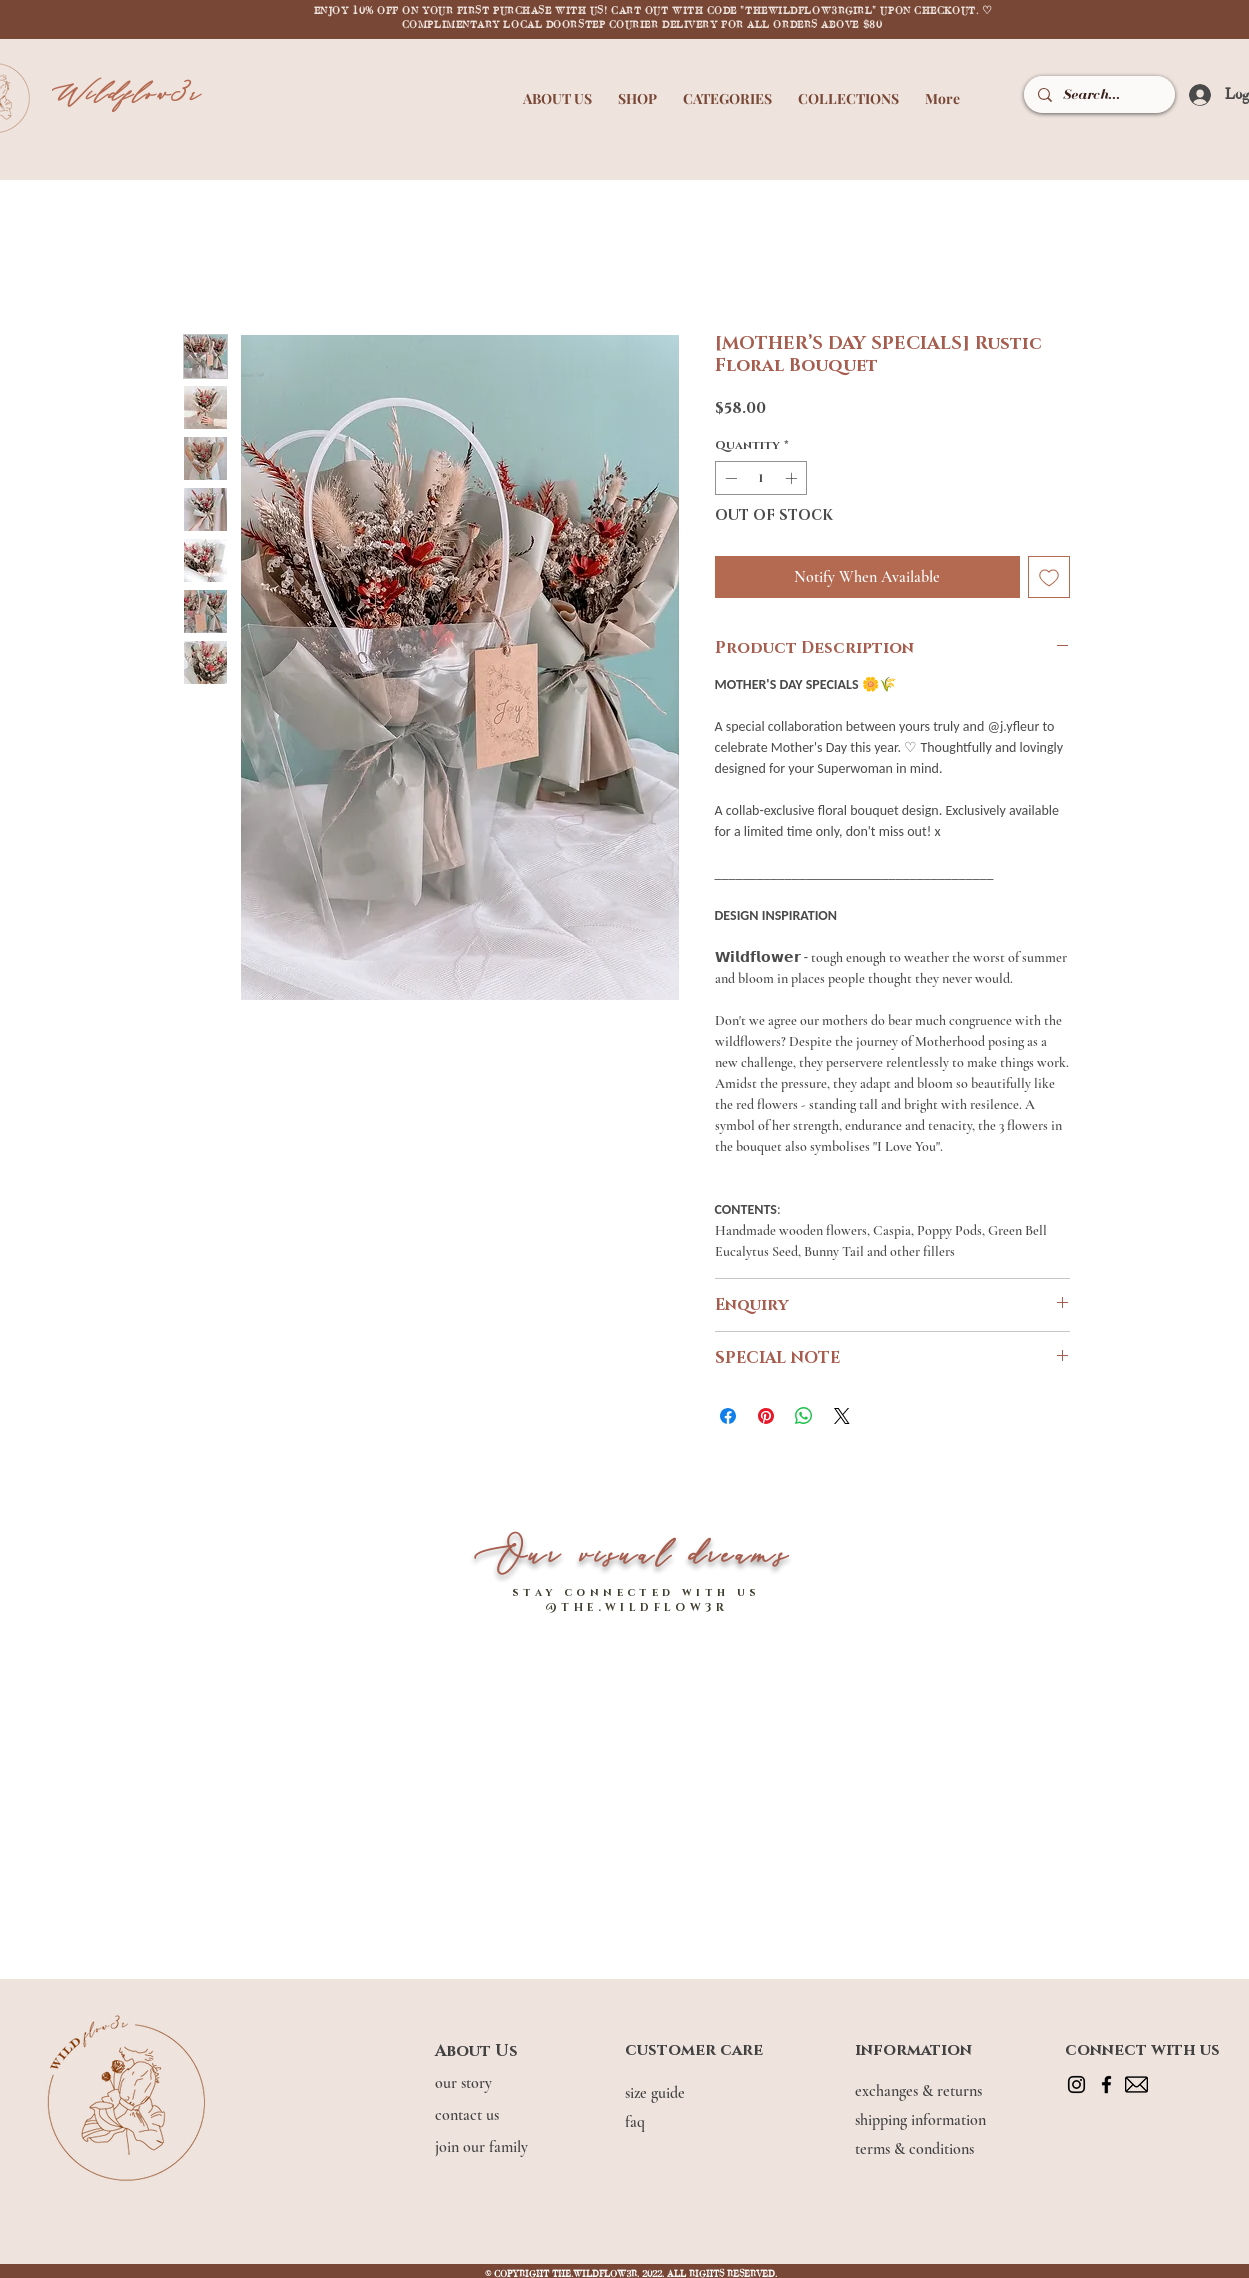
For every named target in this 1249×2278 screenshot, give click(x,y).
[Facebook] (1106, 2084)
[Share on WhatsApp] (804, 1416)
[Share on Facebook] (728, 1416)
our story (465, 2083)
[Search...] (1098, 94)
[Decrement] (729, 478)
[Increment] (793, 478)
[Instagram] (1076, 2084)
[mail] (1136, 2084)
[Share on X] (842, 1416)
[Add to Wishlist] (1049, 577)
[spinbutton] (761, 478)
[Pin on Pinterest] (766, 1416)
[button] (557, 89)
